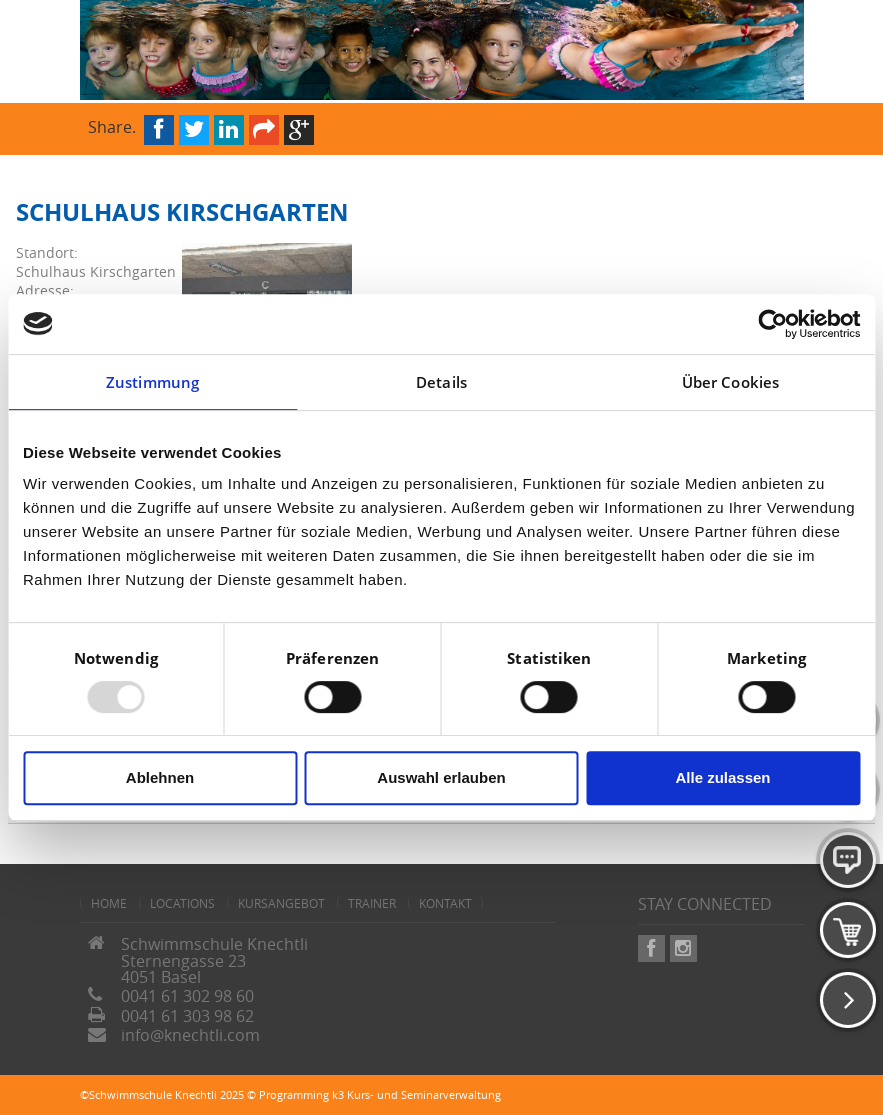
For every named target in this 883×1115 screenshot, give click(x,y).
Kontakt (445, 903)
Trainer (372, 903)
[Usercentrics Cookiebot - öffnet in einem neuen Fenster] (772, 324)
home (109, 903)
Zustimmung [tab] (152, 382)
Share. (112, 125)
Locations (182, 903)
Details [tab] (441, 382)
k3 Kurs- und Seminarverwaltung (416, 1094)
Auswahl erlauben (441, 777)
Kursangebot (281, 903)
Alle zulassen (722, 777)
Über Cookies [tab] (730, 382)
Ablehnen (160, 777)
